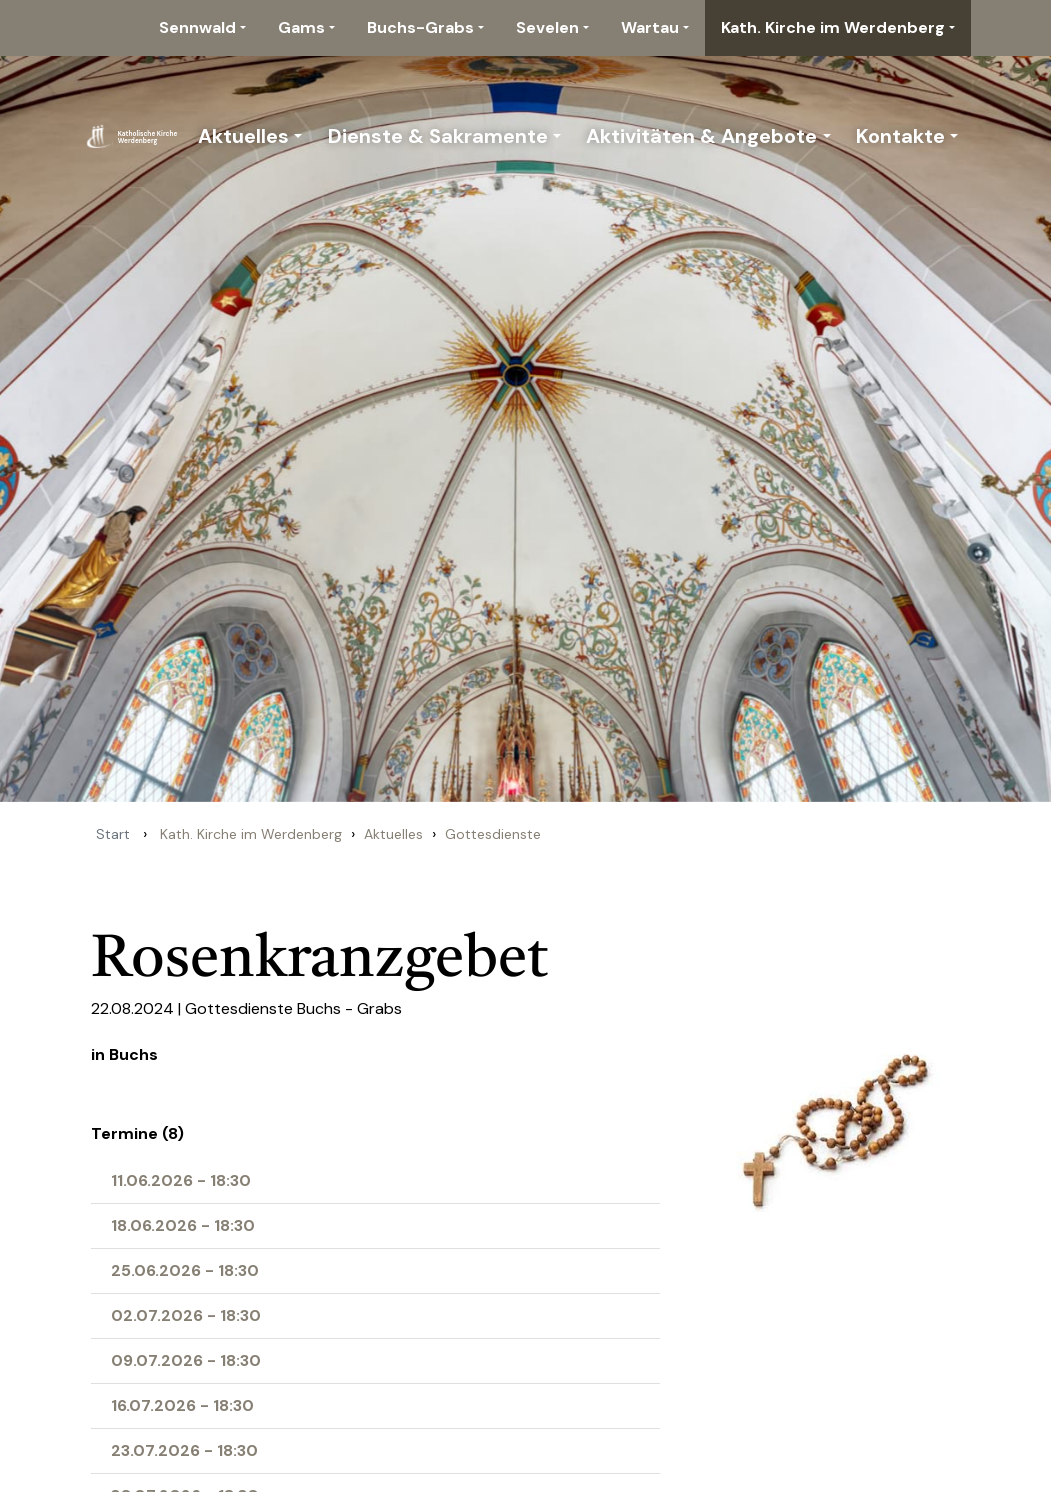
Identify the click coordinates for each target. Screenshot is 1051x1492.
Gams (301, 27)
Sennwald (197, 27)
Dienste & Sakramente (438, 136)
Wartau (650, 27)
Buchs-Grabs (420, 27)
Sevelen (547, 27)
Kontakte (900, 136)
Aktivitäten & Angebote (701, 136)
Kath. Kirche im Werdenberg (833, 27)
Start (113, 834)
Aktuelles (243, 136)
